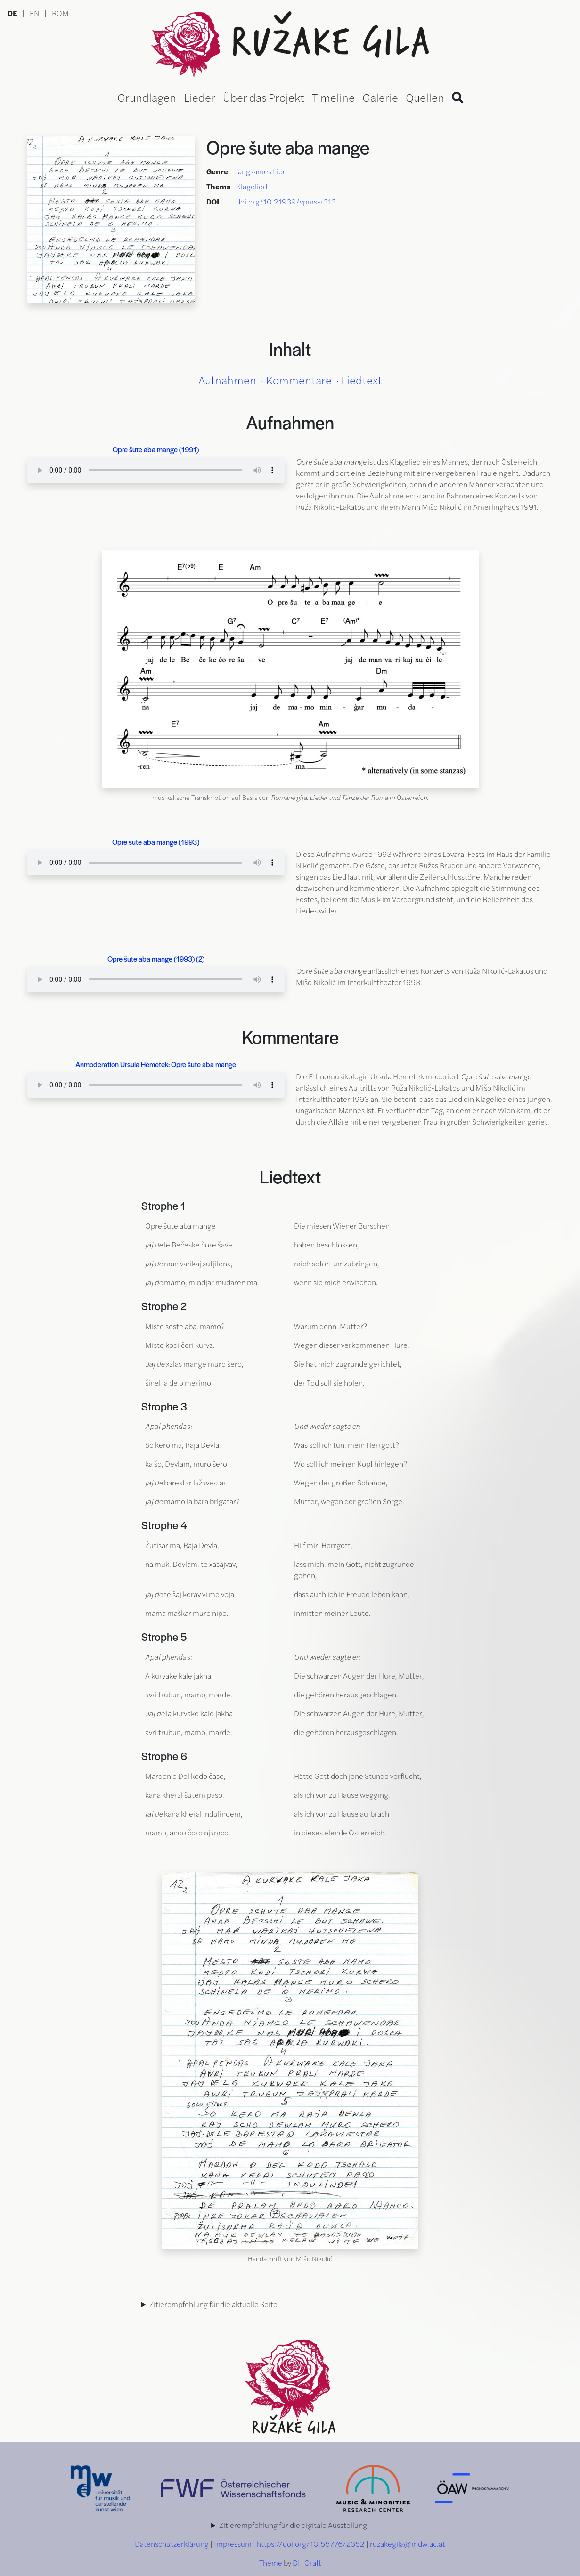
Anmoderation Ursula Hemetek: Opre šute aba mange (155, 1064)
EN (34, 13)
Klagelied (251, 186)
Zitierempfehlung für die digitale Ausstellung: (294, 2524)
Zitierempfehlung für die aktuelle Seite (213, 2304)
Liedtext (361, 380)
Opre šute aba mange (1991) (156, 449)
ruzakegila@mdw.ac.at (407, 2543)
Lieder (199, 97)
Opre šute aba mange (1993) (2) (155, 958)
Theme (270, 2562)
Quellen (425, 97)
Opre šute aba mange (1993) (155, 842)
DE (12, 13)
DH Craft (307, 2562)
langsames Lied (261, 171)
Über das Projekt (263, 97)
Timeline (333, 97)
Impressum (233, 2543)
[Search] (457, 97)
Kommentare (299, 380)
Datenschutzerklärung (172, 2543)
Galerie (380, 97)
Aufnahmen (227, 380)
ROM (60, 13)
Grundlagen (146, 97)
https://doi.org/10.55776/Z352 (311, 2543)
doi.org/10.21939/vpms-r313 (286, 201)
